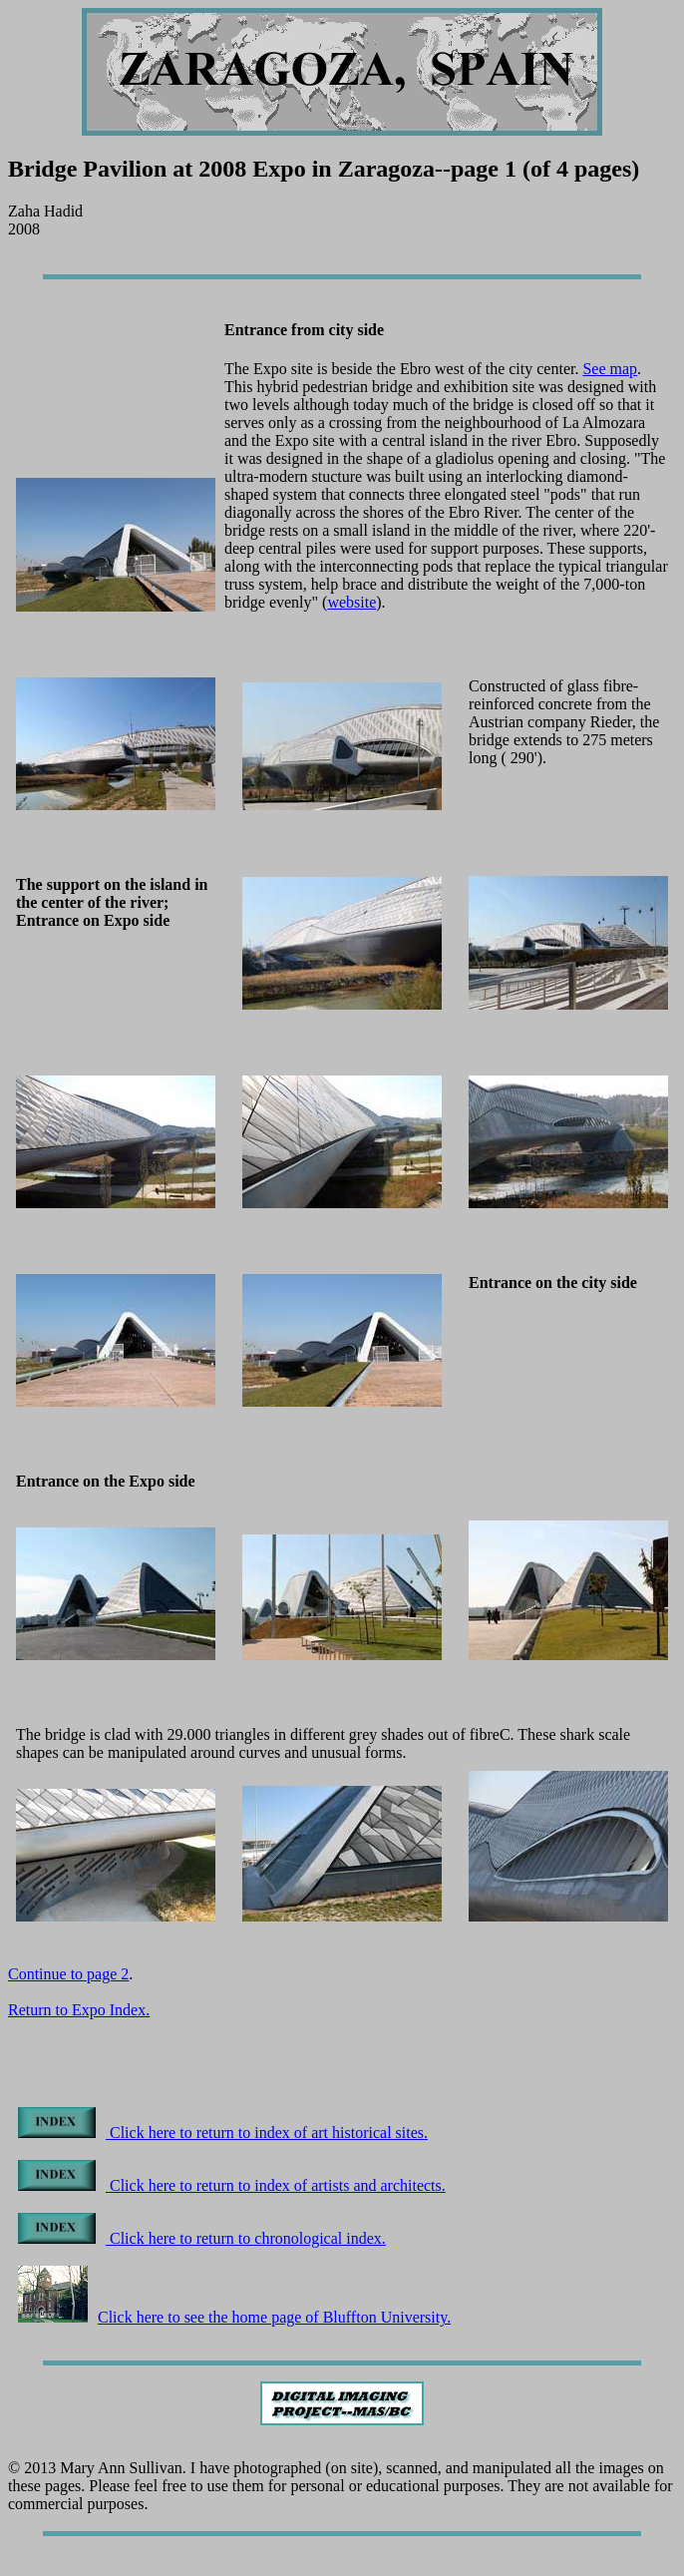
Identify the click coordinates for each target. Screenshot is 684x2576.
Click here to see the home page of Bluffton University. (234, 2317)
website (351, 602)
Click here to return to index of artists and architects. (232, 2185)
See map (609, 368)
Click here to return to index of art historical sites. (223, 2132)
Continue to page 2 (68, 1973)
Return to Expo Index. (79, 2009)
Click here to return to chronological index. (202, 2238)
